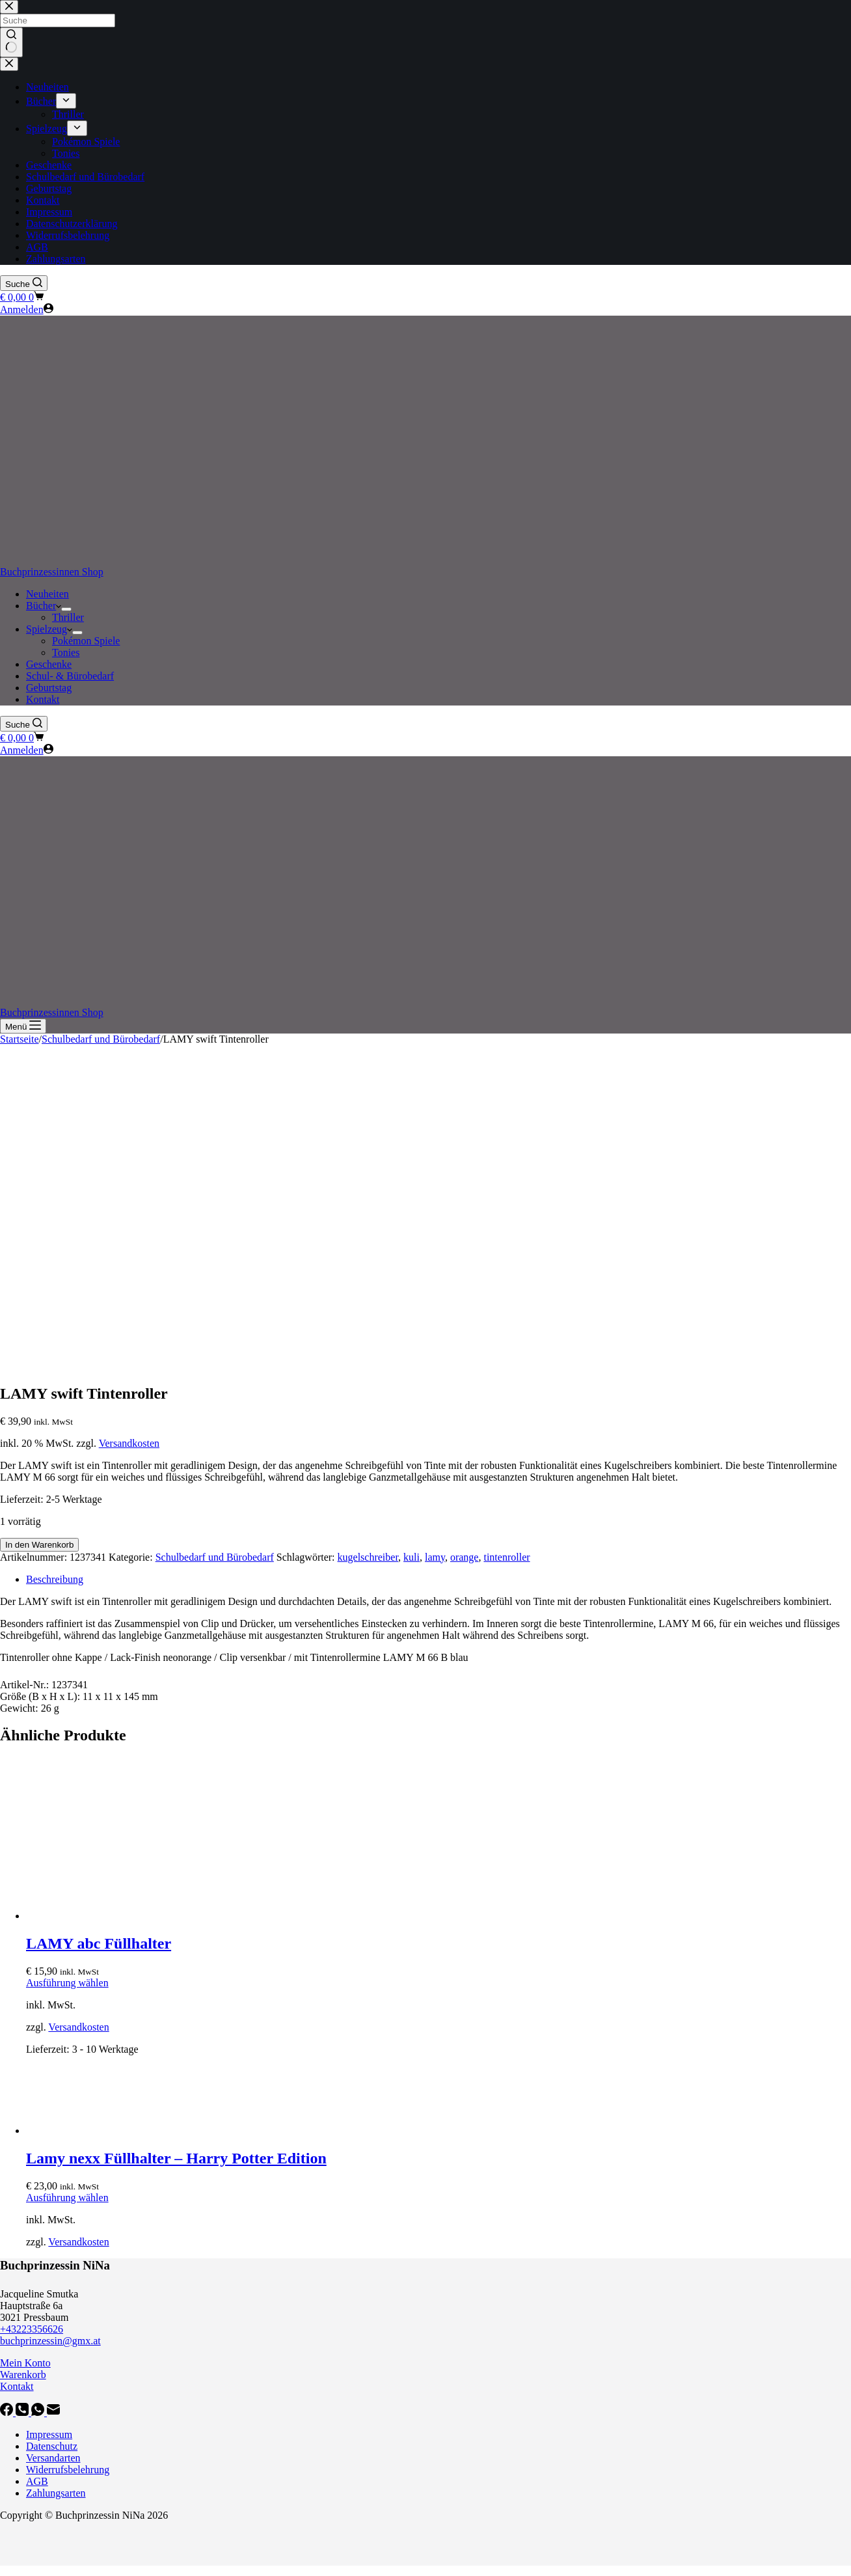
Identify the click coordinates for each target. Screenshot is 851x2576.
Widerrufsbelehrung (67, 2469)
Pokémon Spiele (86, 640)
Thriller (68, 617)
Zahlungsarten (56, 2493)
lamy (435, 1557)
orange (464, 1557)
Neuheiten (47, 593)
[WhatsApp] (39, 2412)
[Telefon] (23, 2412)
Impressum (49, 2434)
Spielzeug (49, 629)
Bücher (43, 605)
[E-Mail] (53, 2412)
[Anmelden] (26, 309)
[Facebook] (8, 2412)
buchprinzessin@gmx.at (50, 2340)
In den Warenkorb (39, 1545)
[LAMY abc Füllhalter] (123, 1915)
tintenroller (506, 1557)
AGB (37, 2481)
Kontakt (43, 699)
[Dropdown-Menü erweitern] (66, 609)
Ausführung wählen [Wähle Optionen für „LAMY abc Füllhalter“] (67, 1982)
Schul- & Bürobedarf (70, 675)
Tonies (65, 652)
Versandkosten (129, 1443)
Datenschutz (51, 2446)
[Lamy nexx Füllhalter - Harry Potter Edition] (123, 2130)
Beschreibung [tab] (54, 1579)
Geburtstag (49, 687)
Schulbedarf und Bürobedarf (214, 1557)
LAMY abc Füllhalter (98, 1943)
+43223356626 (31, 2329)
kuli (411, 1557)
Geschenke (49, 664)
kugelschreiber (368, 1557)
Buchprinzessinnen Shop (51, 571)
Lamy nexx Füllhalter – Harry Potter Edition (176, 2158)
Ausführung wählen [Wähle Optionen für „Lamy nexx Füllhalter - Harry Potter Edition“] (67, 2197)
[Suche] (23, 283)
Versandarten (53, 2457)
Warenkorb (23, 2374)
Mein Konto (25, 2362)
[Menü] (23, 1026)
